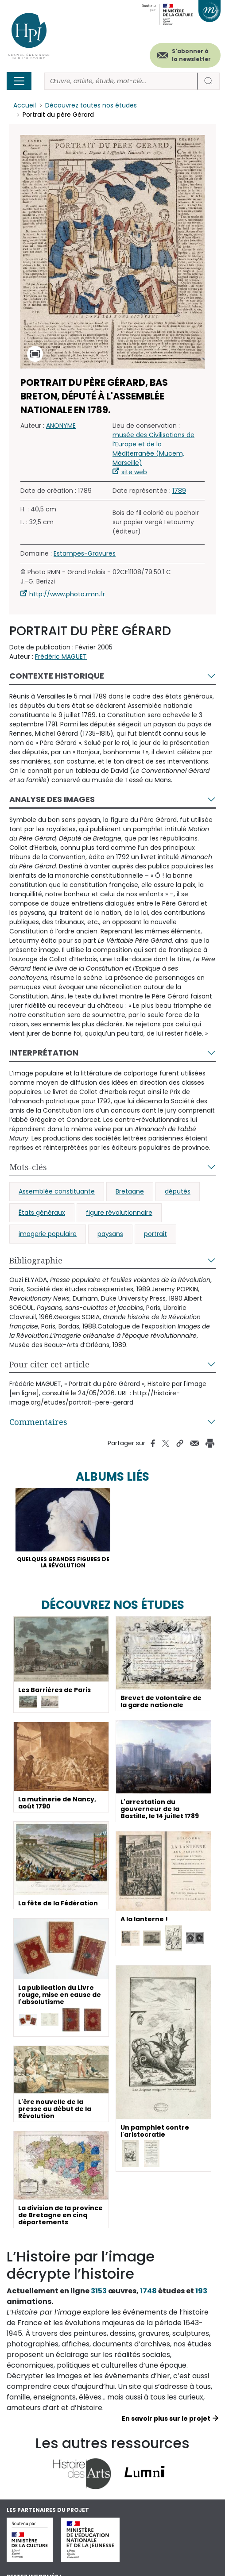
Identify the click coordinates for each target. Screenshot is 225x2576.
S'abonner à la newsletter (191, 55)
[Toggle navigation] (19, 81)
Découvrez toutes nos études (91, 105)
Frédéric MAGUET (61, 656)
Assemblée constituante (57, 1191)
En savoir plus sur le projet (166, 2418)
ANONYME (61, 425)
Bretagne (130, 1191)
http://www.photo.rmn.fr (67, 594)
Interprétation (43, 1052)
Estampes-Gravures (85, 553)
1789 (179, 490)
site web (134, 472)
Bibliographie (35, 1260)
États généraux (42, 1212)
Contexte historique (56, 675)
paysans (110, 1233)
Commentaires (38, 1422)
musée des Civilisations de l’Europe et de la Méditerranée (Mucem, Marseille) (153, 448)
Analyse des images (52, 799)
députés (177, 1191)
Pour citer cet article (49, 1364)
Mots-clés (28, 1167)
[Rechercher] (121, 81)
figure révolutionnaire (119, 1212)
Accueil (24, 105)
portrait (155, 1233)
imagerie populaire (48, 1233)
